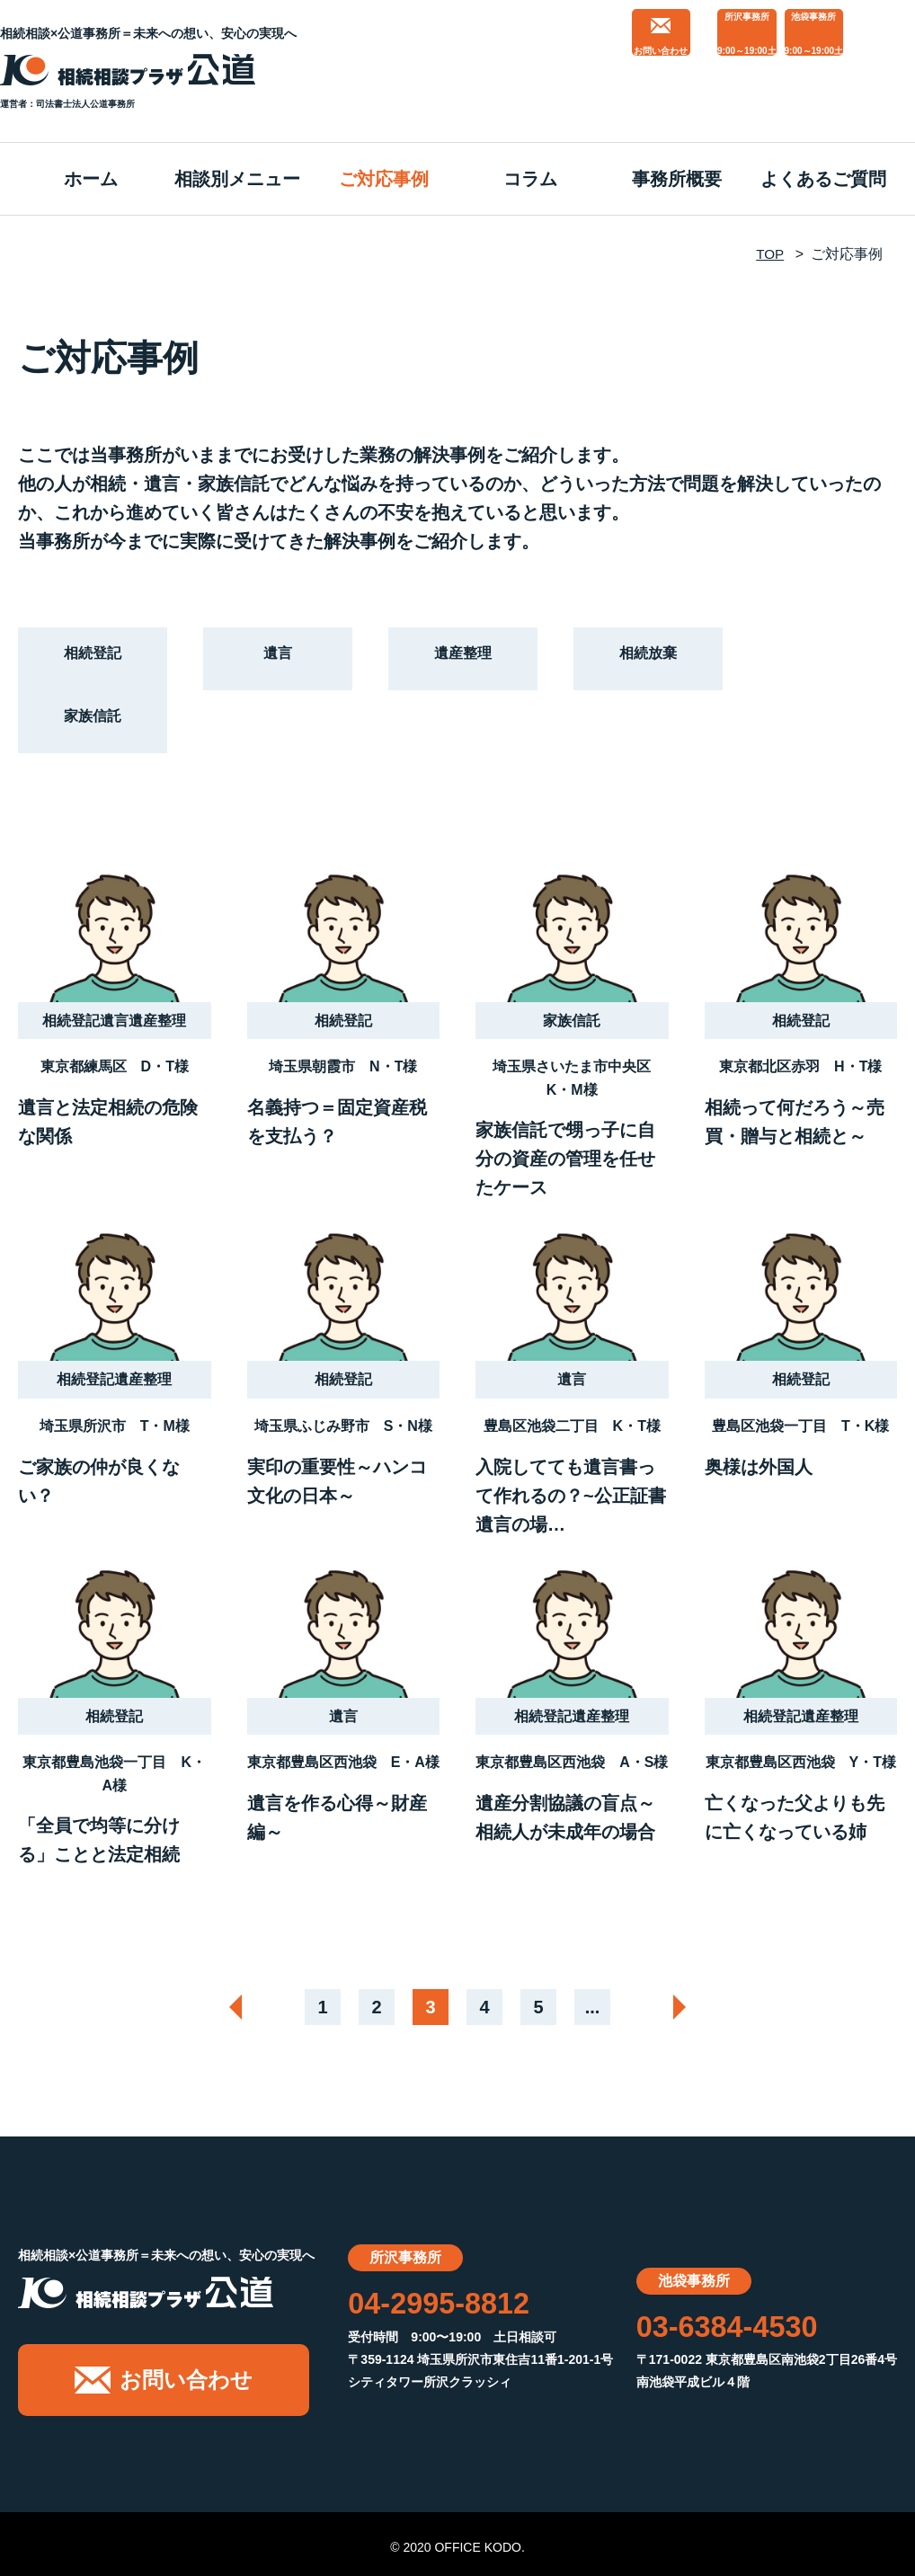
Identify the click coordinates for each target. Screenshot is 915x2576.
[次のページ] (692, 2007)
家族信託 (92, 721)
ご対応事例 (384, 179)
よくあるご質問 (823, 179)
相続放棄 (648, 658)
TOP (769, 254)
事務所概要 (677, 179)
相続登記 (92, 658)
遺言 (277, 658)
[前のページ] (223, 2007)
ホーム (91, 179)
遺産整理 (463, 658)
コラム (530, 179)
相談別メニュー (237, 179)
